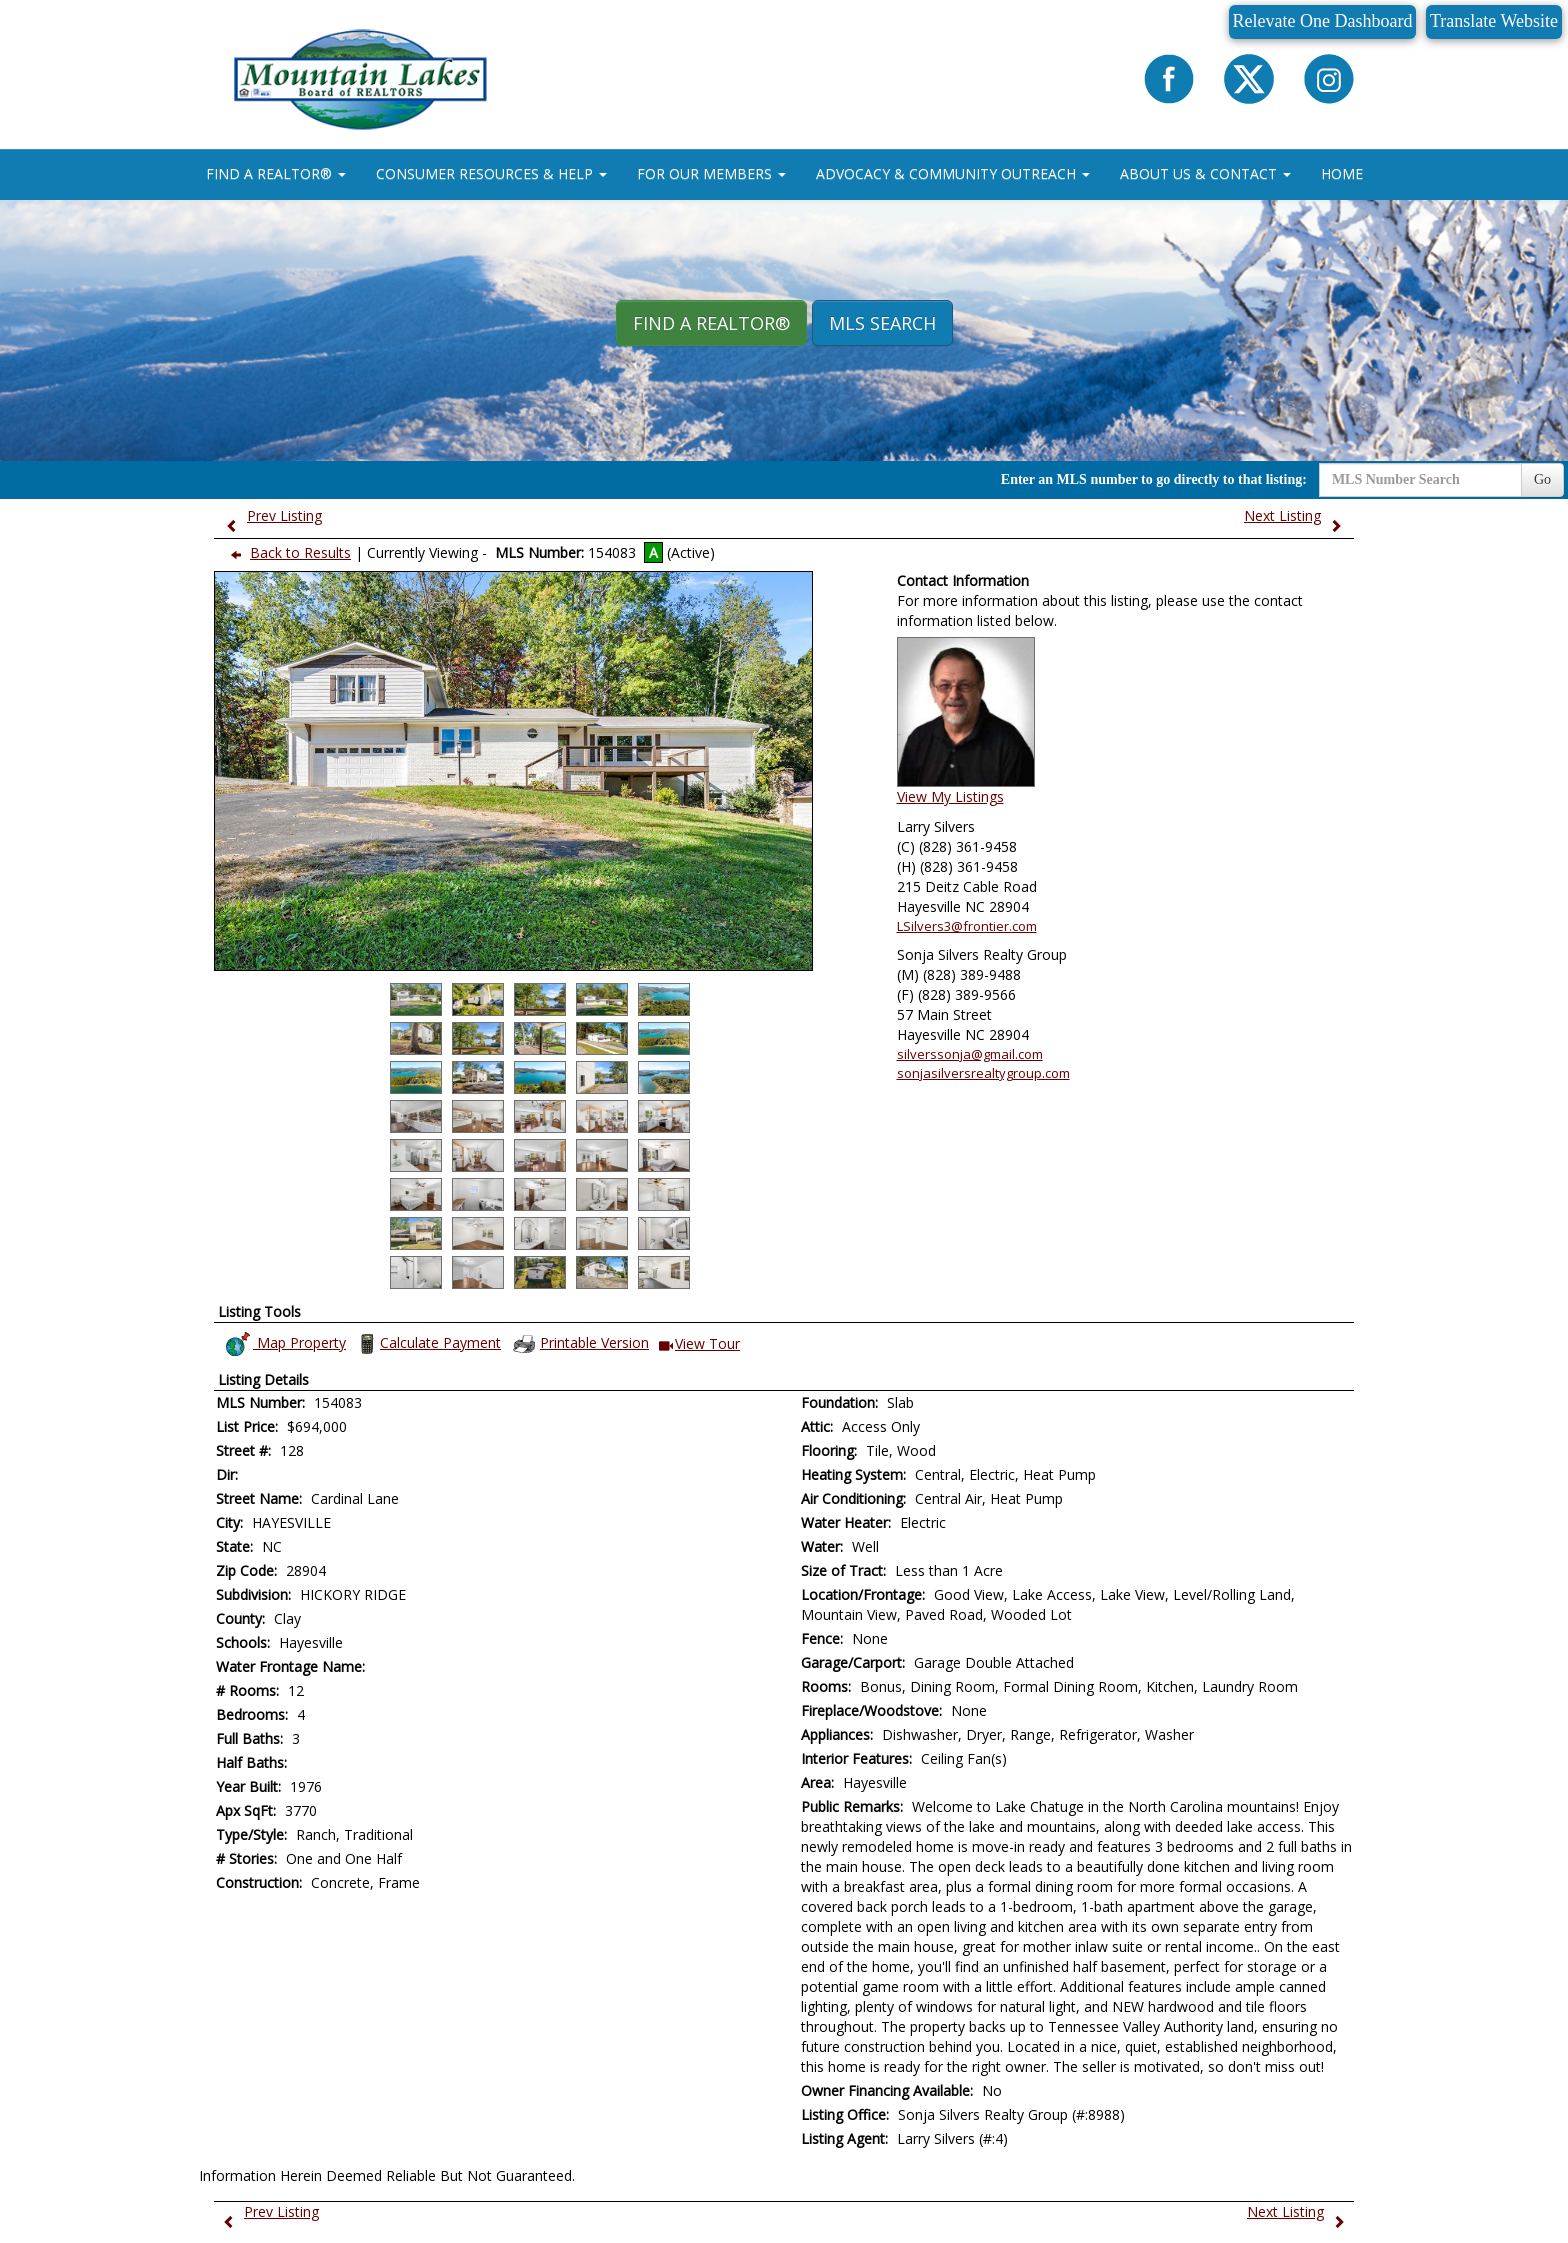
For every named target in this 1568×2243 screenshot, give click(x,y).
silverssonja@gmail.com (970, 1054)
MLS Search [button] (882, 323)
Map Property (285, 1344)
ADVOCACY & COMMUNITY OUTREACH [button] (953, 173)
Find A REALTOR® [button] (711, 323)
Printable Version (580, 1344)
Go (1542, 479)
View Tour (699, 1345)
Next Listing (1297, 515)
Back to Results (286, 552)
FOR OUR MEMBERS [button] (711, 173)
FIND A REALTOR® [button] (276, 173)
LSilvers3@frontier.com (967, 926)
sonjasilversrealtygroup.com (983, 1073)
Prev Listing (269, 515)
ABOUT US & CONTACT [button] (1205, 173)
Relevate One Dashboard (1323, 21)
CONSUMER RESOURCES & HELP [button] (491, 173)
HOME (1342, 173)
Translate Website (1494, 21)
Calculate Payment (427, 1344)
